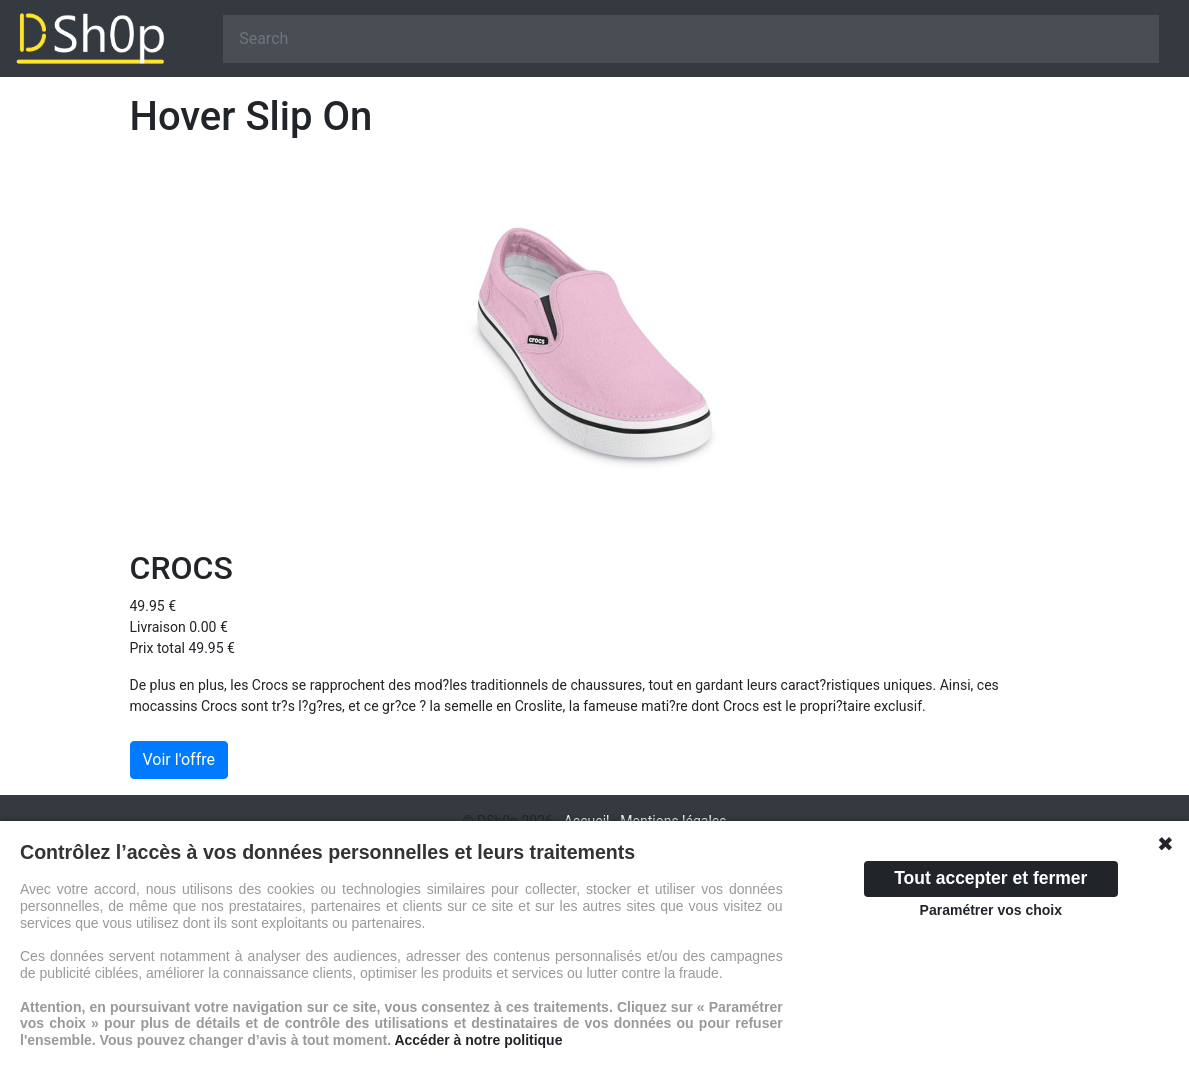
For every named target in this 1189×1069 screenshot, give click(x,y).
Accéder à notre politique (478, 1040)
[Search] (691, 39)
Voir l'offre (179, 759)
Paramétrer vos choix (991, 910)
